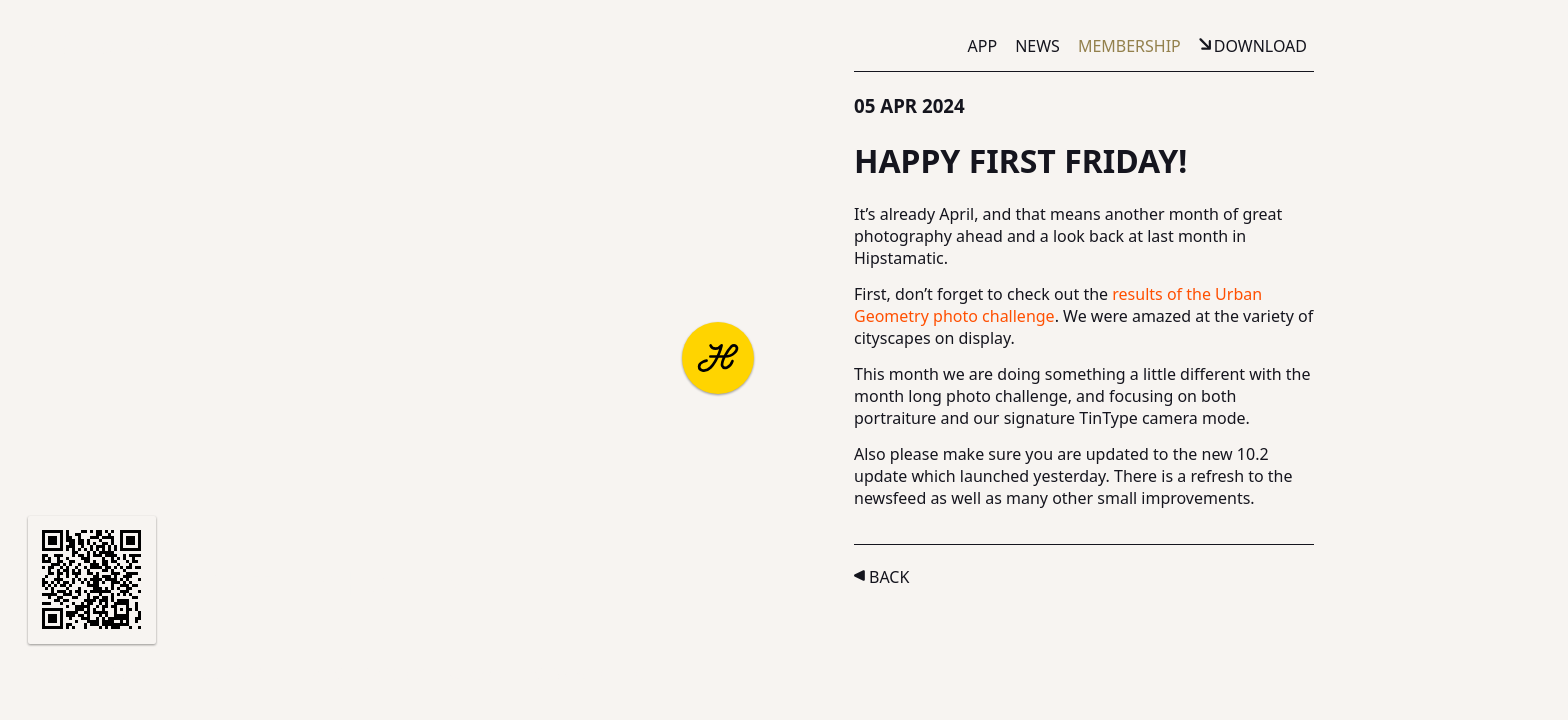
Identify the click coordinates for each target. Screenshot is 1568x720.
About (62, 674)
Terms (317, 674)
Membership (1129, 46)
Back (889, 577)
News (1037, 46)
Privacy (392, 674)
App (983, 46)
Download (1260, 46)
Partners (146, 674)
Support (237, 674)
